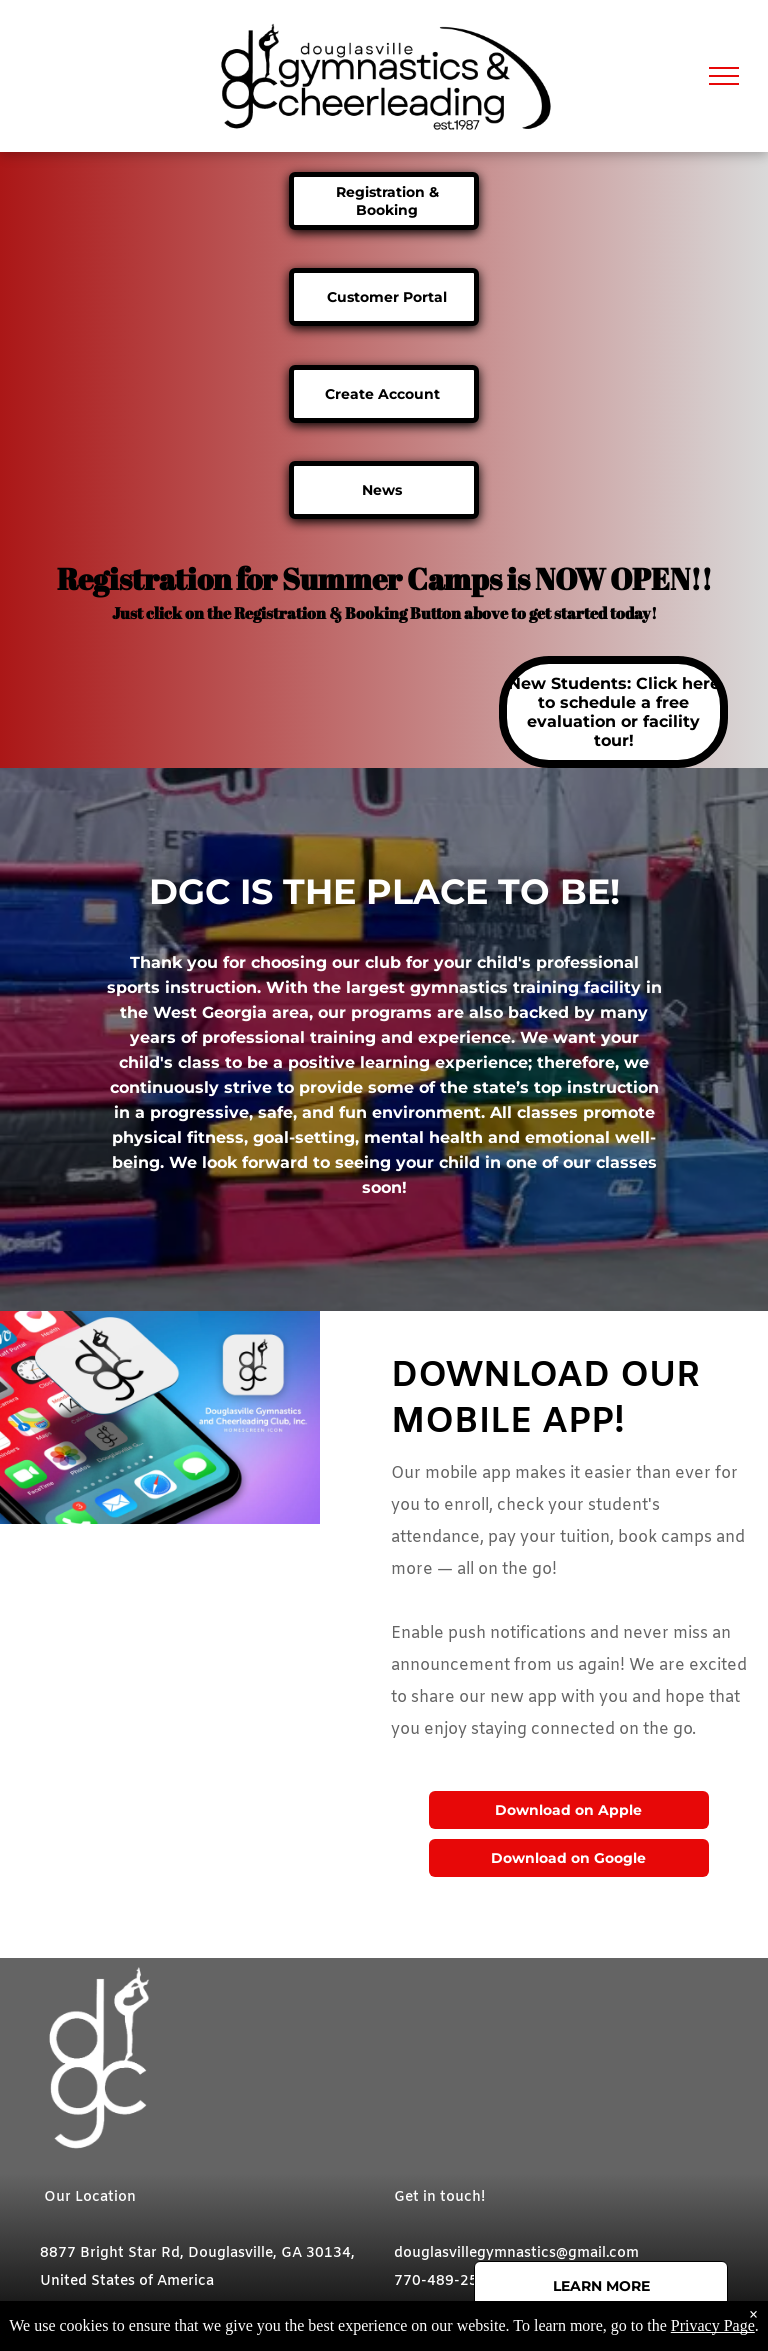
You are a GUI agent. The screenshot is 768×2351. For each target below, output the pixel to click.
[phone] (535, 2325)
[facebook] (409, 2325)
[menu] (724, 76)
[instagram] (451, 2325)
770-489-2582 (445, 2281)
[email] (493, 2325)
